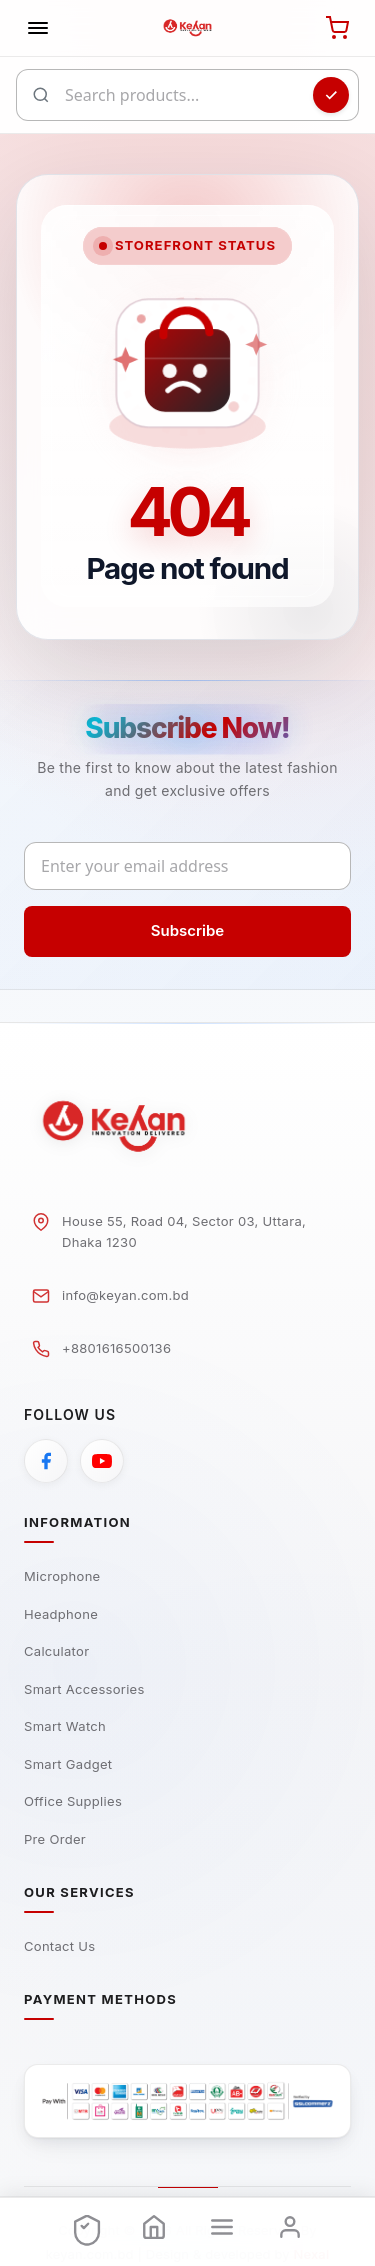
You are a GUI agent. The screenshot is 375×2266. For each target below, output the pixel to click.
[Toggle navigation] (38, 28)
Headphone (61, 1614)
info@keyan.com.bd (125, 1295)
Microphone (62, 1576)
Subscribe (187, 930)
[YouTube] (102, 1461)
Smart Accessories (84, 1689)
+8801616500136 (116, 1348)
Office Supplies (73, 1801)
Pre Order (55, 1839)
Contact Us (59, 1946)
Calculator (56, 1651)
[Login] (290, 2228)
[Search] (331, 95)
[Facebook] (46, 1461)
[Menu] (222, 2228)
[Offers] (86, 2228)
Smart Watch (65, 1726)
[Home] (154, 2228)
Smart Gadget (68, 1764)
